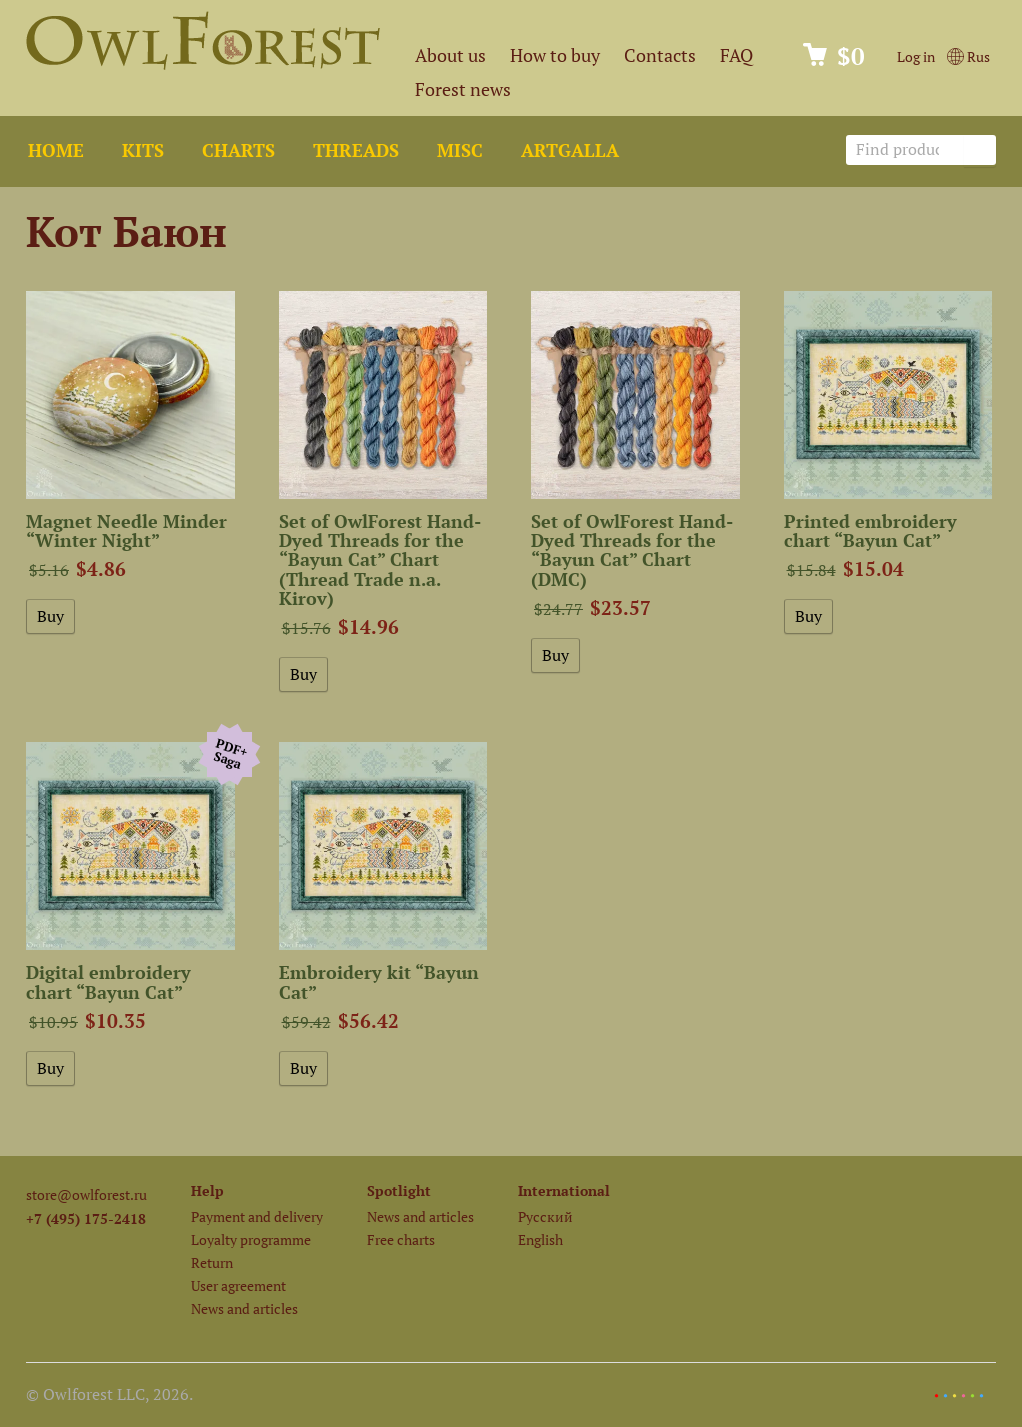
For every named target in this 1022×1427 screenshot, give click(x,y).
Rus (968, 56)
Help (207, 1190)
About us (450, 55)
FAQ (736, 55)
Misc (460, 150)
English (540, 1239)
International (564, 1190)
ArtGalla (570, 150)
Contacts (660, 55)
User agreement (238, 1285)
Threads (356, 150)
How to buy (555, 55)
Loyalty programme (251, 1239)
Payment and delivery (257, 1216)
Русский (545, 1216)
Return (212, 1262)
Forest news (463, 89)
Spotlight (399, 1190)
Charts (238, 150)
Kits (143, 150)
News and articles (244, 1308)
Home (56, 150)
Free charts (401, 1239)
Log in (916, 56)
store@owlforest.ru (86, 1194)
